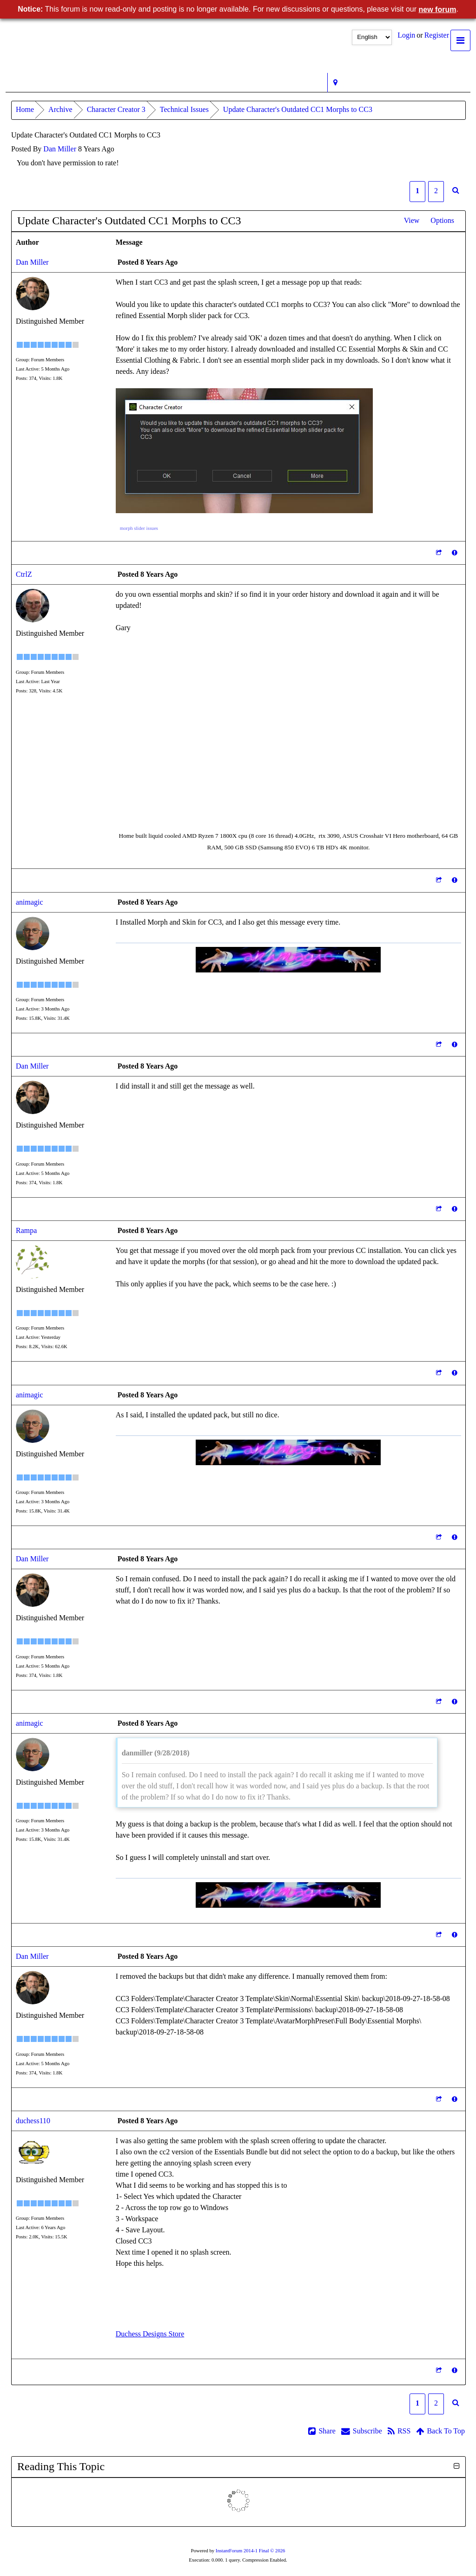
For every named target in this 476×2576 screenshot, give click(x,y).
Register (436, 35)
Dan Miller (59, 149)
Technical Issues (184, 109)
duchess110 (33, 2121)
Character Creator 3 (116, 109)
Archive (60, 109)
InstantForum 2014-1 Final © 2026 (250, 2550)
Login (406, 35)
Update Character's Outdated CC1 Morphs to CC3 (297, 109)
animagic (29, 902)
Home (25, 109)
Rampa (26, 1230)
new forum (437, 9)
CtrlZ (24, 574)
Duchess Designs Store (150, 2334)
